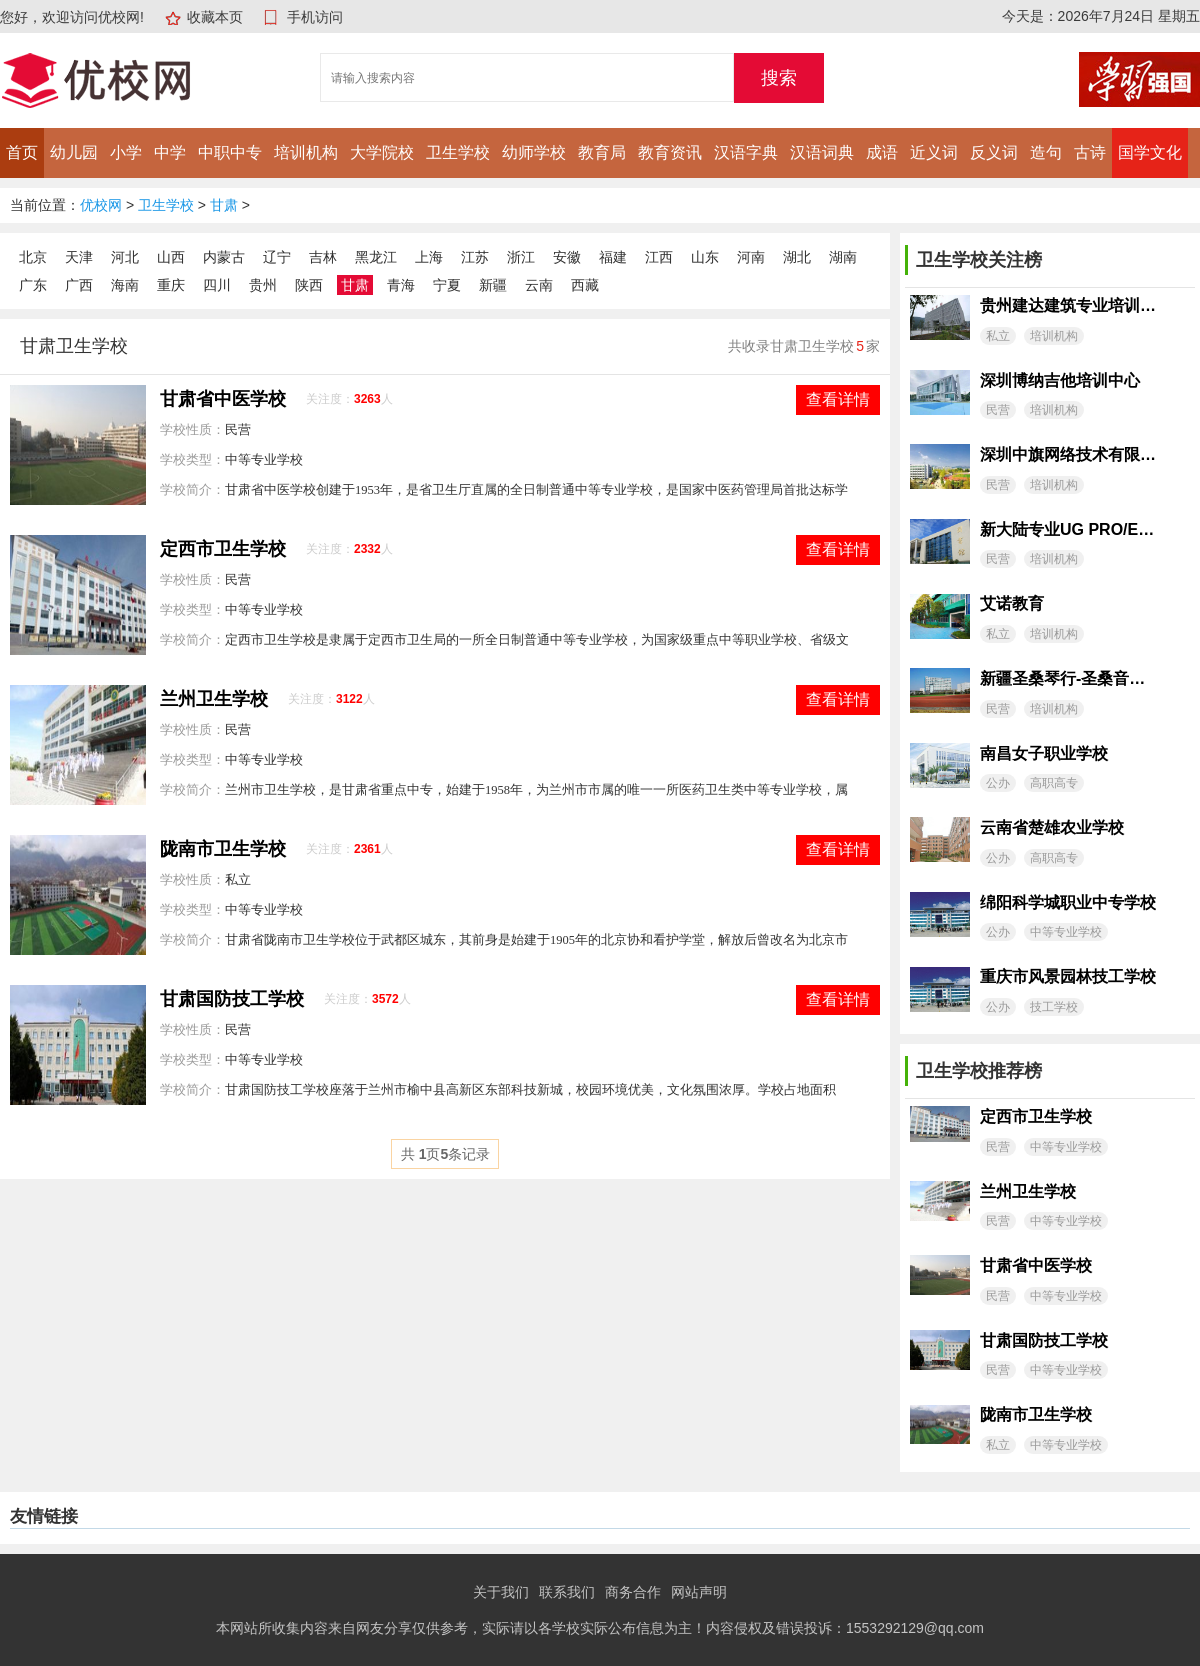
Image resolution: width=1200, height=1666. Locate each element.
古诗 (1090, 152)
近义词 (934, 152)
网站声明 (699, 1592)
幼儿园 (74, 152)
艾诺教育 (1012, 603)
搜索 (779, 78)
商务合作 (633, 1592)
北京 (33, 257)
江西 (659, 257)
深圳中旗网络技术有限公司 (1068, 454)
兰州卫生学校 (214, 699)
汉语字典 (746, 152)
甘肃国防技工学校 (232, 999)
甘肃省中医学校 (223, 399)
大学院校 (382, 152)
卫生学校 (458, 152)
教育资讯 (670, 152)
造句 (1046, 152)
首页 (22, 152)
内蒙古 (224, 257)
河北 (125, 257)
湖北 (797, 257)
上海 (429, 257)
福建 (613, 257)
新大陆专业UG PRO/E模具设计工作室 (1068, 529)
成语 (882, 152)
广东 (33, 285)
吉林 (323, 257)
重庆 (171, 285)
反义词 (994, 152)
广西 (79, 285)
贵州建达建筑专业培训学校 (1068, 305)
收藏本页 (215, 17)
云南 (539, 285)
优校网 (101, 205)
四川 (217, 285)
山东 (705, 257)
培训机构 (306, 152)
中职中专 (230, 152)
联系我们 (567, 1592)
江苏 (475, 257)
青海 (401, 285)
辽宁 (277, 257)
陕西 (309, 285)
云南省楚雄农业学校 (1052, 827)
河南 (751, 257)
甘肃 (224, 205)
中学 (170, 152)
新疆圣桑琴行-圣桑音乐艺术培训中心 (1068, 678)
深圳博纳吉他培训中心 (1060, 380)
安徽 (567, 257)
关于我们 (501, 1592)
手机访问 (315, 17)
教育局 (602, 152)
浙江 (521, 257)
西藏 (585, 285)
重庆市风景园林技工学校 (1068, 976)
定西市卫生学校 (223, 549)
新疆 (493, 285)
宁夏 (447, 285)
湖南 (843, 257)
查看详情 (838, 399)
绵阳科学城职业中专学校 (1068, 902)
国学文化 (1150, 152)
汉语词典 (822, 152)
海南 (125, 285)
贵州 (263, 285)
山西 (171, 257)
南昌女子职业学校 (1044, 753)
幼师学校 (534, 152)
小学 (126, 152)
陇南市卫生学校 (223, 849)
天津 (79, 257)
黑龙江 (376, 257)
